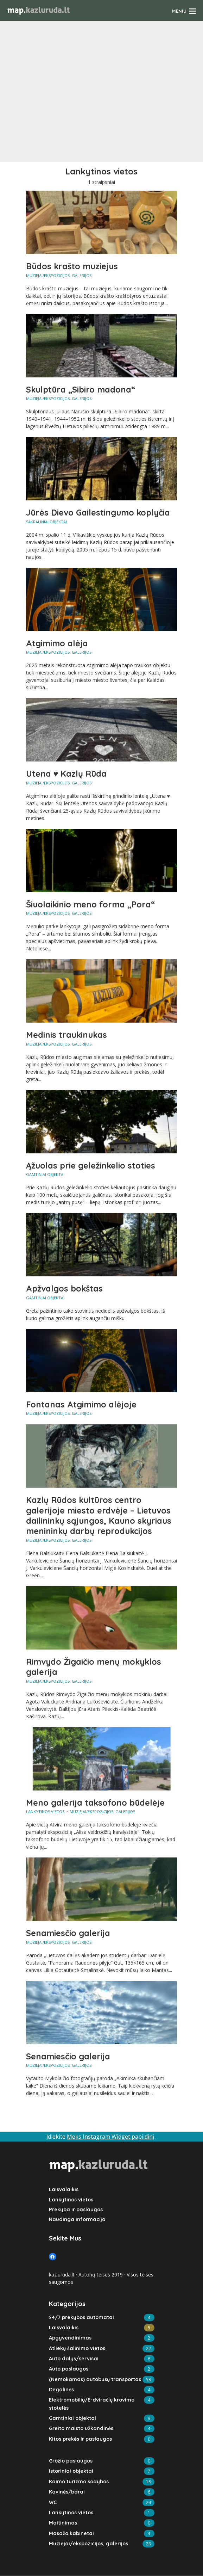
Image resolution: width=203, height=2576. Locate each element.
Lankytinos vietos (45, 1814)
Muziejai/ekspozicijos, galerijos (58, 275)
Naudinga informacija (76, 2222)
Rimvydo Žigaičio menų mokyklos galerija (95, 1669)
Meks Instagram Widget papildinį (110, 2140)
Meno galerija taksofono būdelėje (96, 1805)
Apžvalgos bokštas (65, 1290)
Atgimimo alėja (57, 644)
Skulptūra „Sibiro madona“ (82, 389)
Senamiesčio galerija (68, 1936)
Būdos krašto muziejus (73, 266)
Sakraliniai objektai (46, 522)
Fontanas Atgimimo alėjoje (81, 1406)
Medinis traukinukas (67, 1036)
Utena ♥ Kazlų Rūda (67, 774)
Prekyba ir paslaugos (75, 2213)
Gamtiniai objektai (45, 1175)
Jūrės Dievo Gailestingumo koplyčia (100, 513)
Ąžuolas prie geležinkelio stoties (91, 1166)
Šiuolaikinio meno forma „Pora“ (91, 905)
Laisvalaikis (63, 2193)
